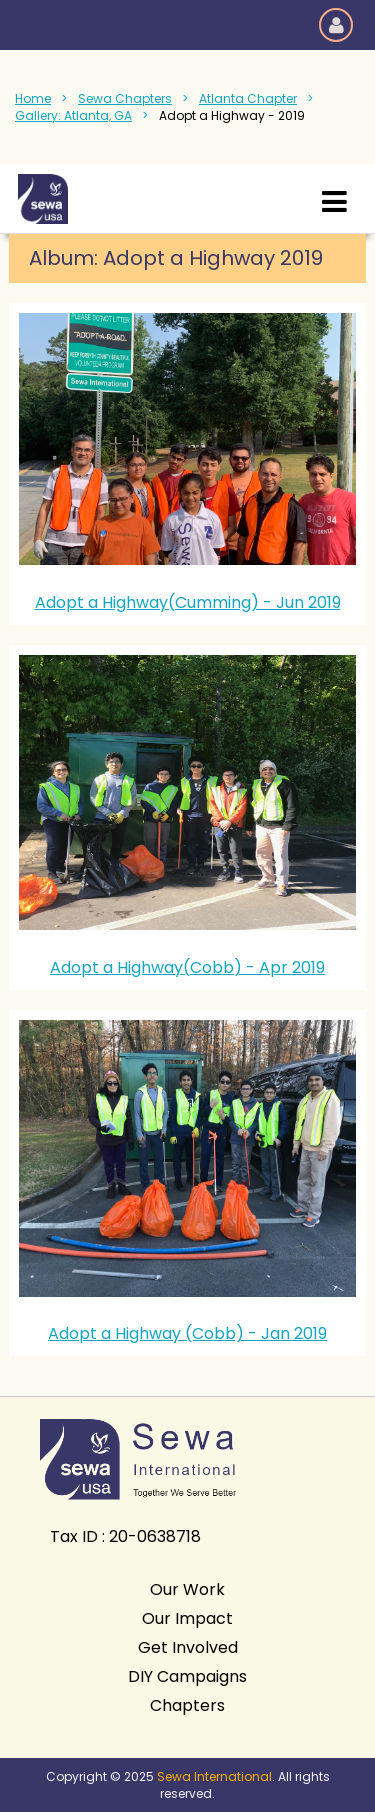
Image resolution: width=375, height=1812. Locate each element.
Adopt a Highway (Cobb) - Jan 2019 (187, 1333)
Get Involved (188, 1647)
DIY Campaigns (187, 1676)
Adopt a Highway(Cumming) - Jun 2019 (188, 602)
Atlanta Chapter (248, 98)
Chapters (187, 1705)
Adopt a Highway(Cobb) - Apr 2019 (187, 967)
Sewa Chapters (125, 98)
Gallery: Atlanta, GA (73, 115)
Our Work (187, 1589)
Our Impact (187, 1618)
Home (33, 98)
